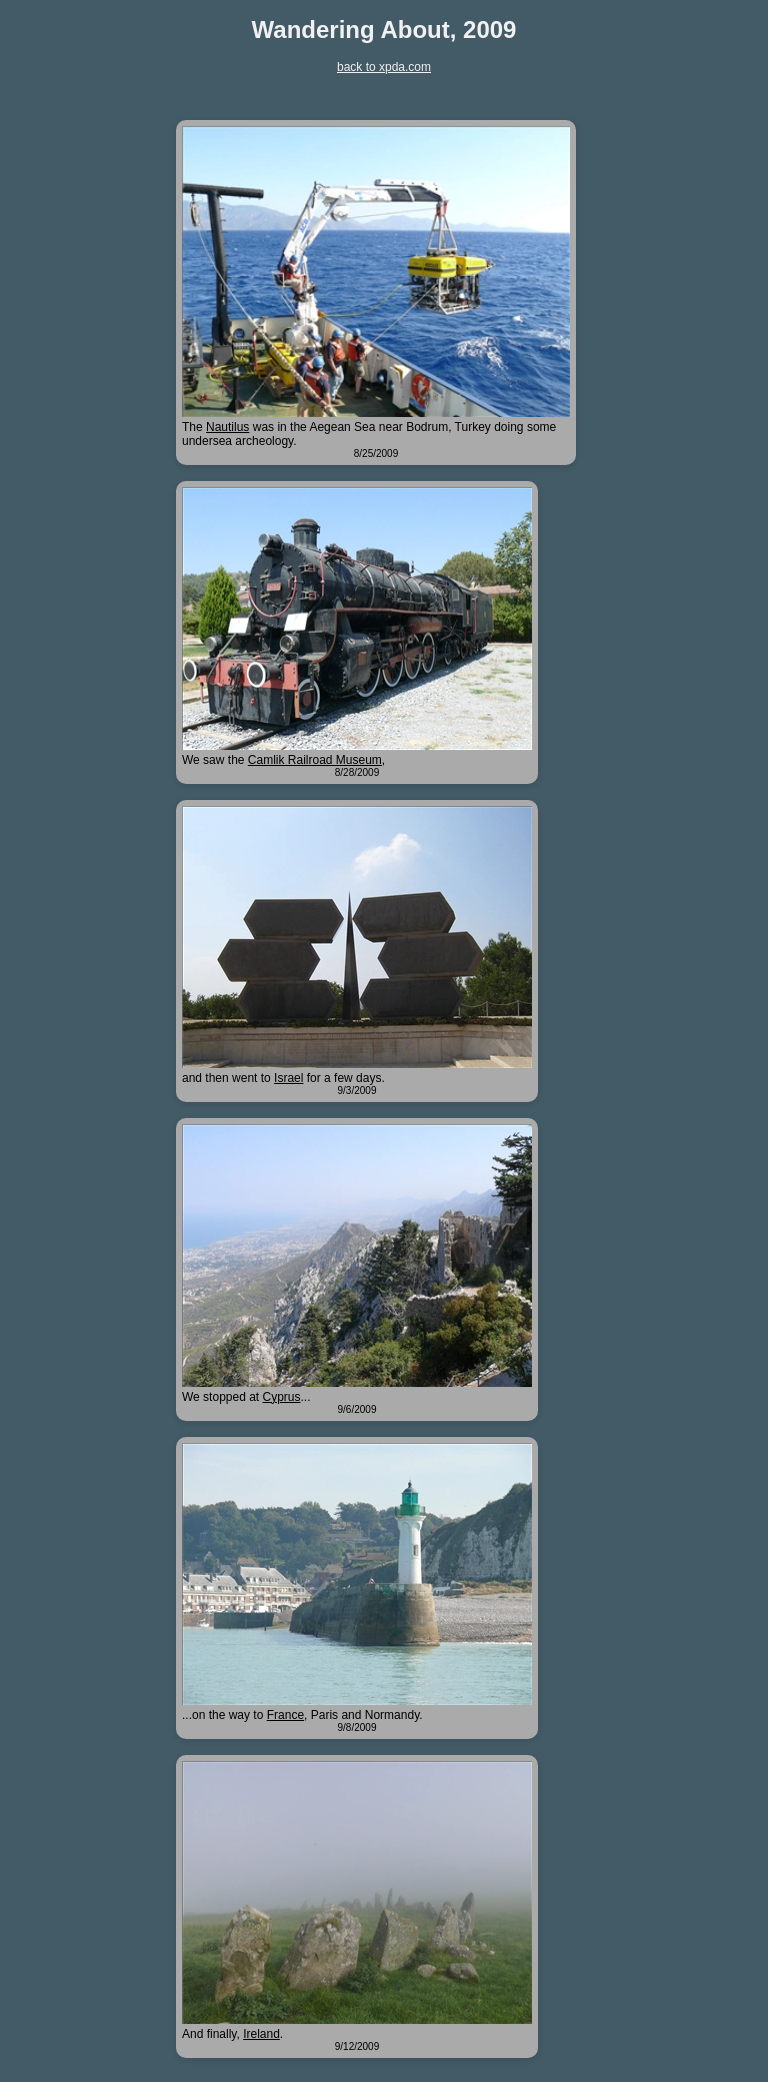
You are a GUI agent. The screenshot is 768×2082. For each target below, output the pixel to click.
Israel (288, 1078)
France (285, 1715)
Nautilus (227, 427)
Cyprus (282, 1397)
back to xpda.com (384, 67)
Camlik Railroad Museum (315, 760)
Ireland (261, 2034)
